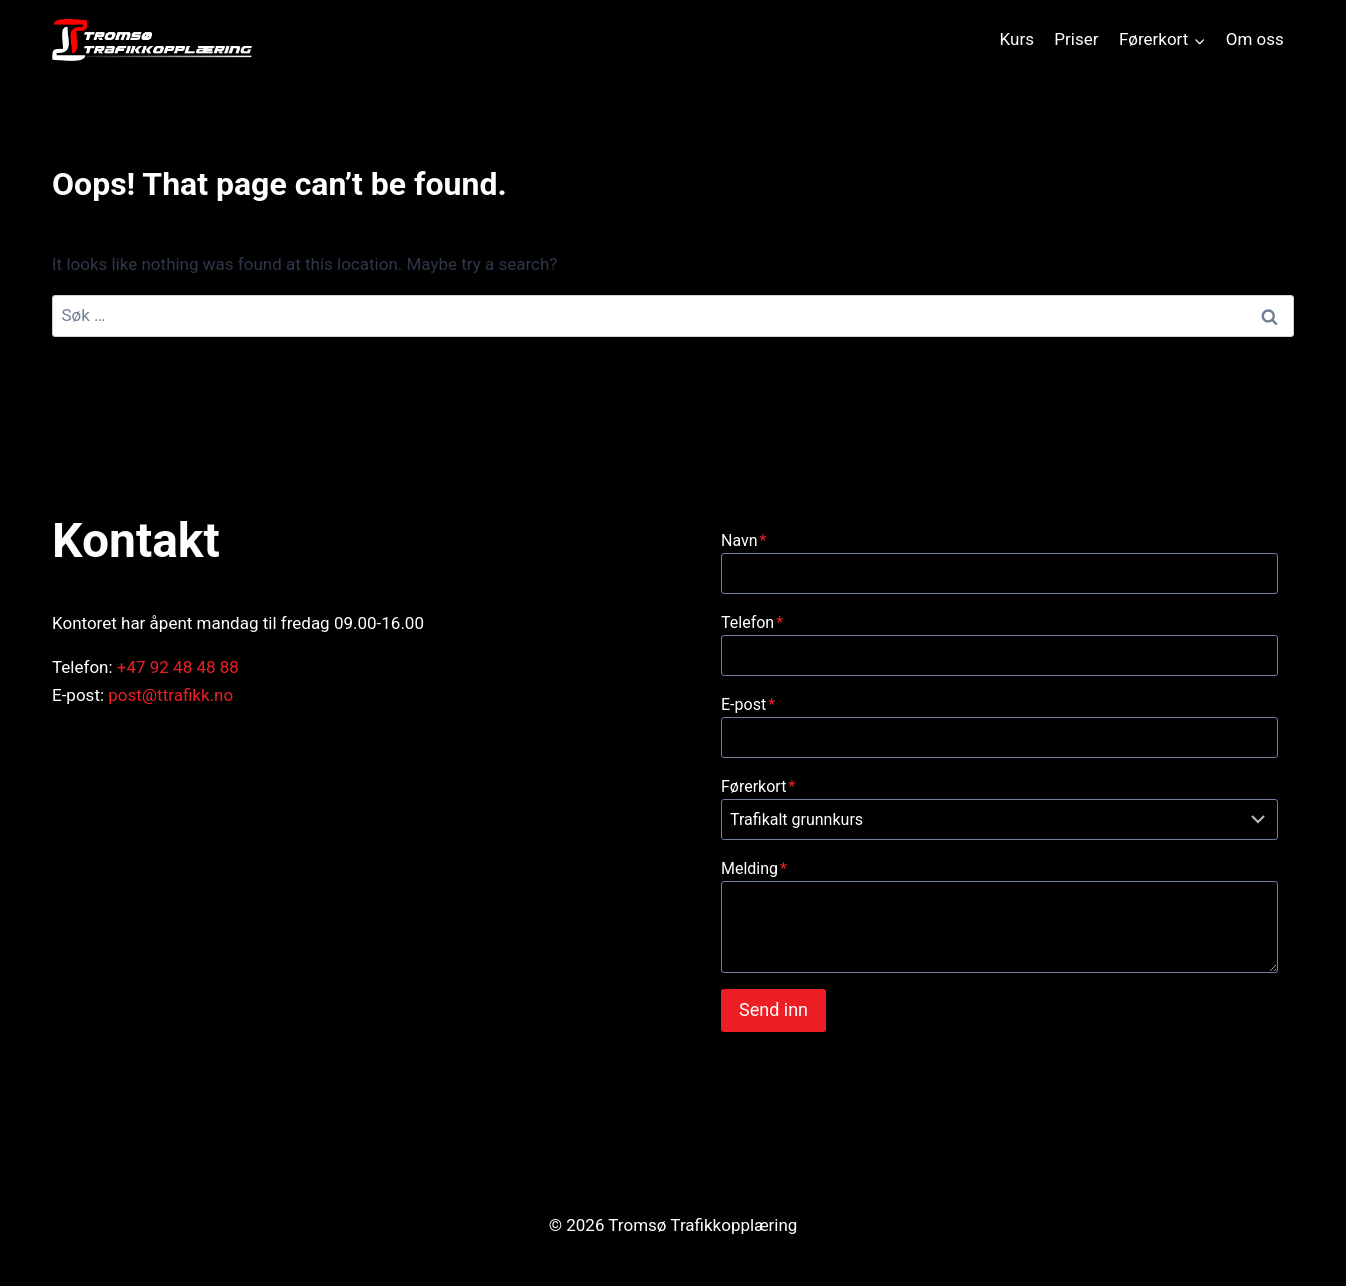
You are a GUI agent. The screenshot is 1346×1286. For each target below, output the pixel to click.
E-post (748, 704)
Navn (743, 540)
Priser (1076, 39)
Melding (754, 868)
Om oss (1255, 39)
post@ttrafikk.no (170, 695)
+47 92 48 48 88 (178, 667)
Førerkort (758, 786)
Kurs (1017, 39)
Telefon (752, 622)
